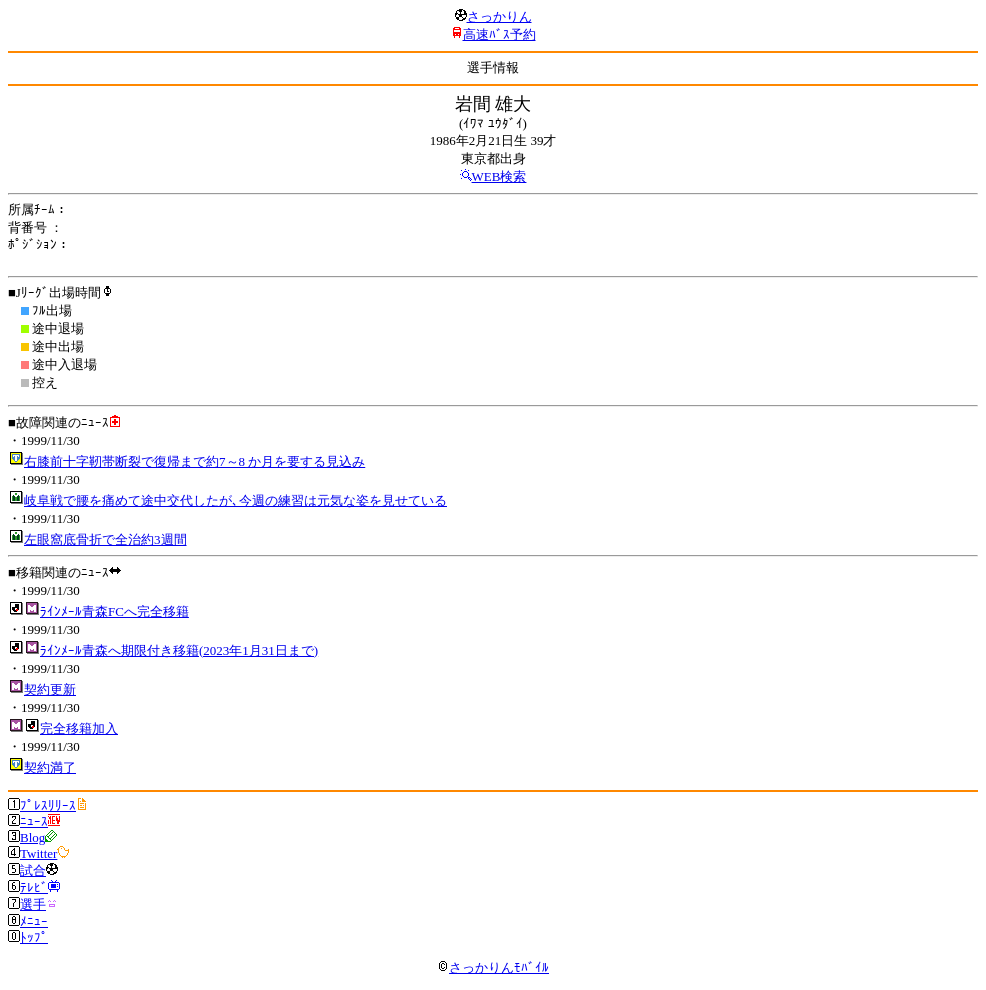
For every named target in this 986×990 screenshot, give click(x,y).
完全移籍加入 (79, 728)
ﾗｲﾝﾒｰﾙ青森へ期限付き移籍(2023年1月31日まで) (179, 650)
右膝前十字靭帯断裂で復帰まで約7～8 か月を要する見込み (194, 461)
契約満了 (50, 767)
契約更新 (50, 689)
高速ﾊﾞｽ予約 (499, 34)
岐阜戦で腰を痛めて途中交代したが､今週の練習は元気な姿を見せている (235, 500)
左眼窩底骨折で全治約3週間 (105, 539)
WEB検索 (499, 176)
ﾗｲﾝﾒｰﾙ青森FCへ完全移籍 (114, 611)
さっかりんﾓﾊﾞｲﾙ (493, 967)
